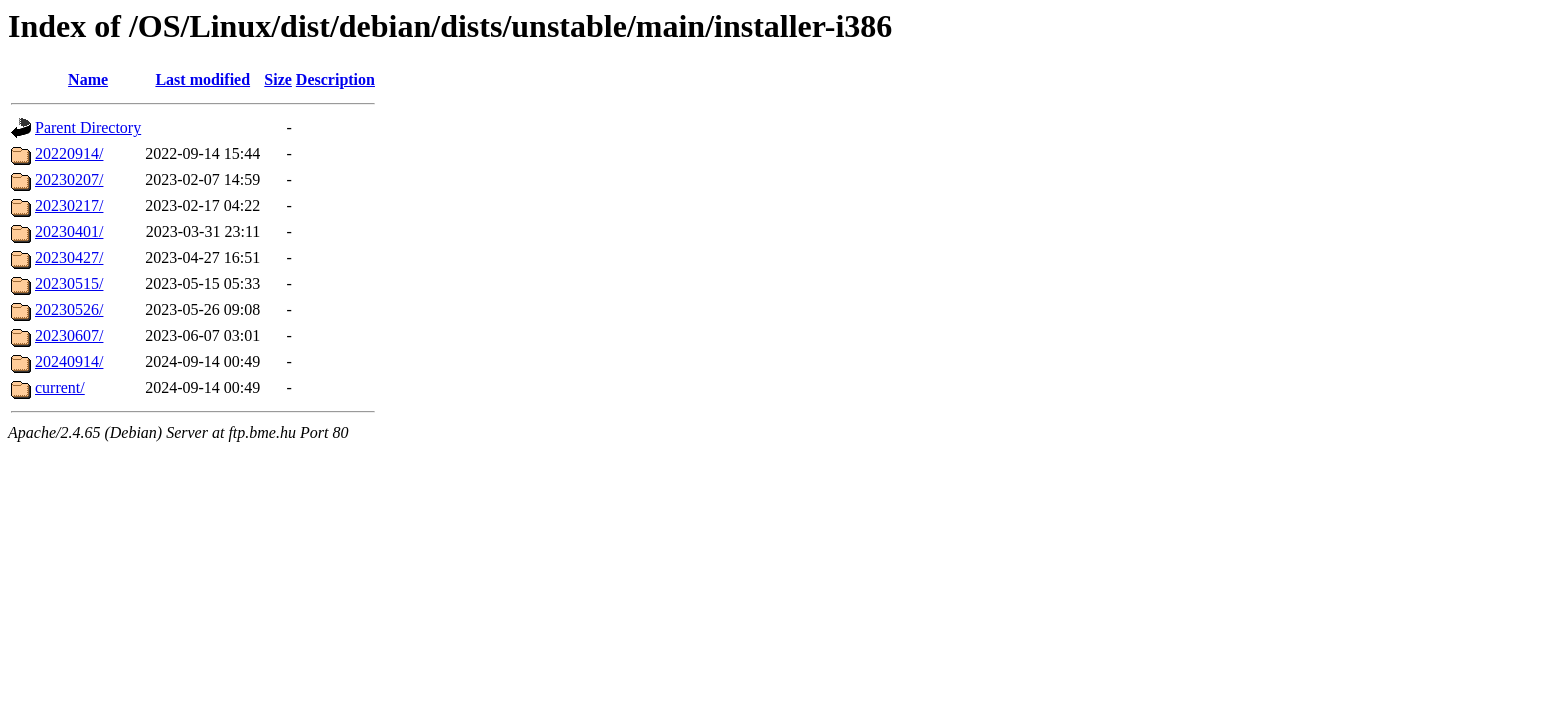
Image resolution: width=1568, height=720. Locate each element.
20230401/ (69, 231)
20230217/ (69, 205)
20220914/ (69, 153)
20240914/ (69, 361)
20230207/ (69, 179)
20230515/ (69, 283)
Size (278, 79)
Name (88, 79)
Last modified (202, 79)
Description (335, 79)
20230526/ (69, 309)
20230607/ (69, 335)
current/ (60, 387)
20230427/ (69, 257)
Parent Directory (88, 127)
